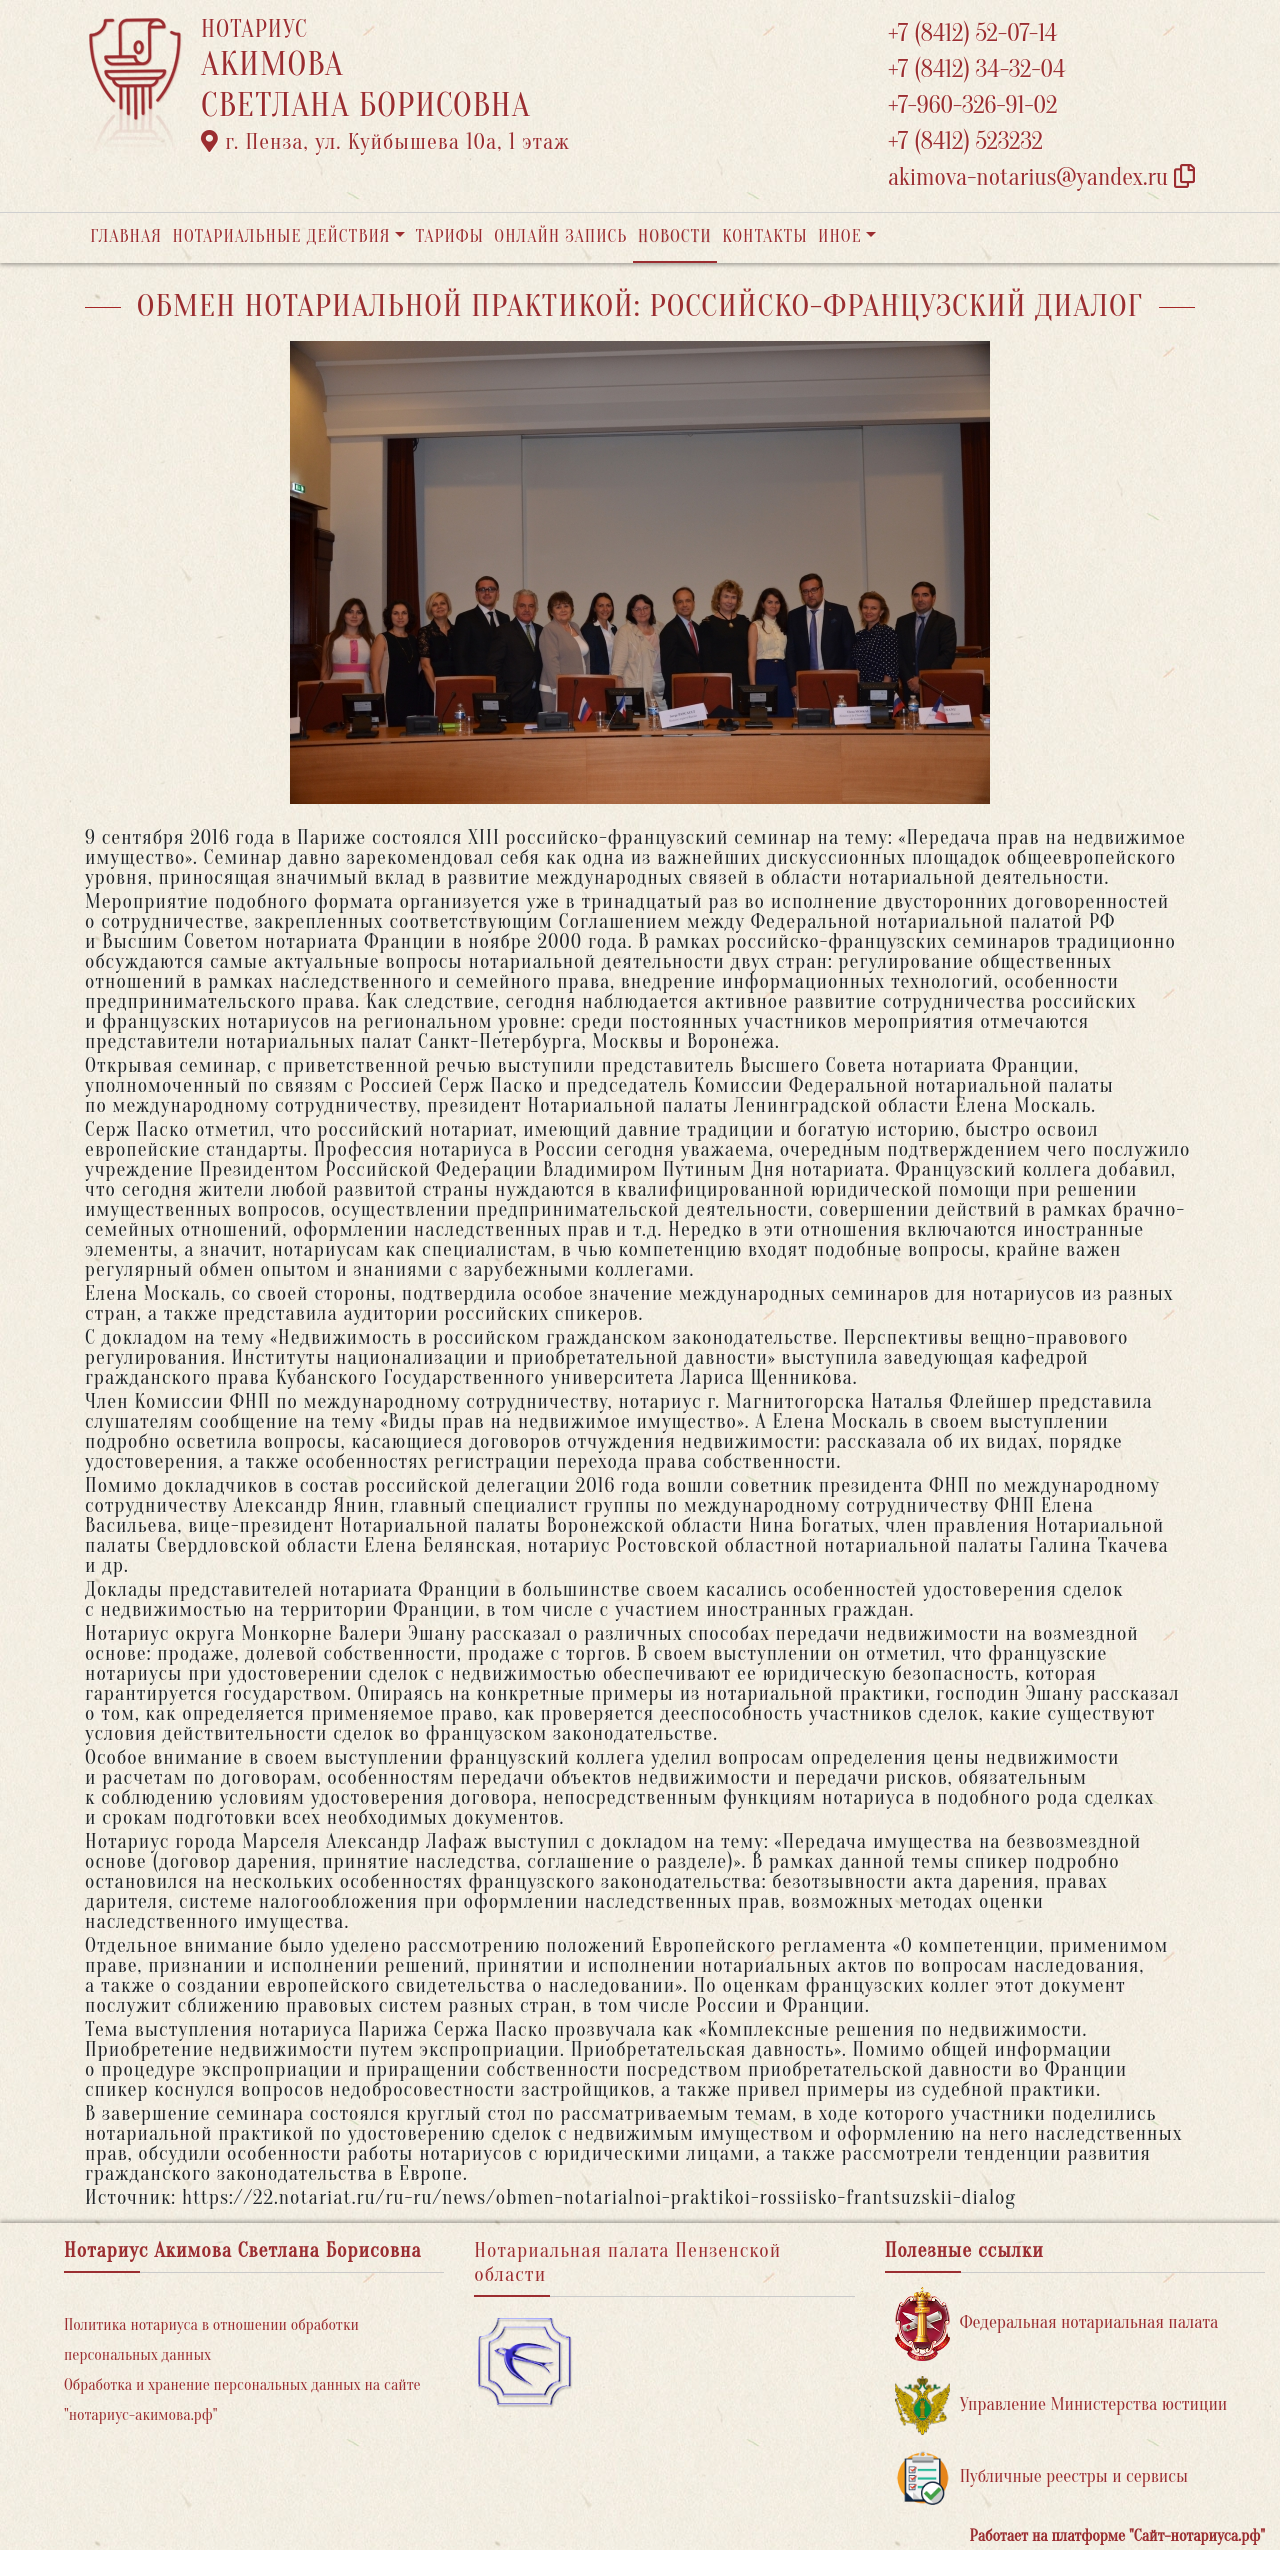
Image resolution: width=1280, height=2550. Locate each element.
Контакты (764, 236)
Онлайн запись (560, 236)
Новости (675, 236)
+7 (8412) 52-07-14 (972, 33)
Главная (126, 236)
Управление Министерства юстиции (1061, 2405)
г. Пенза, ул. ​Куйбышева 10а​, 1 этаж (385, 142)
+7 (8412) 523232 (965, 141)
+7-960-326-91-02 (973, 105)
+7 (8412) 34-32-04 (977, 69)
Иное (840, 236)
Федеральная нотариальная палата (1057, 2323)
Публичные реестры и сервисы (1041, 2477)
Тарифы (450, 236)
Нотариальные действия (281, 236)
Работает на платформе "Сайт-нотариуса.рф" (1117, 2536)
